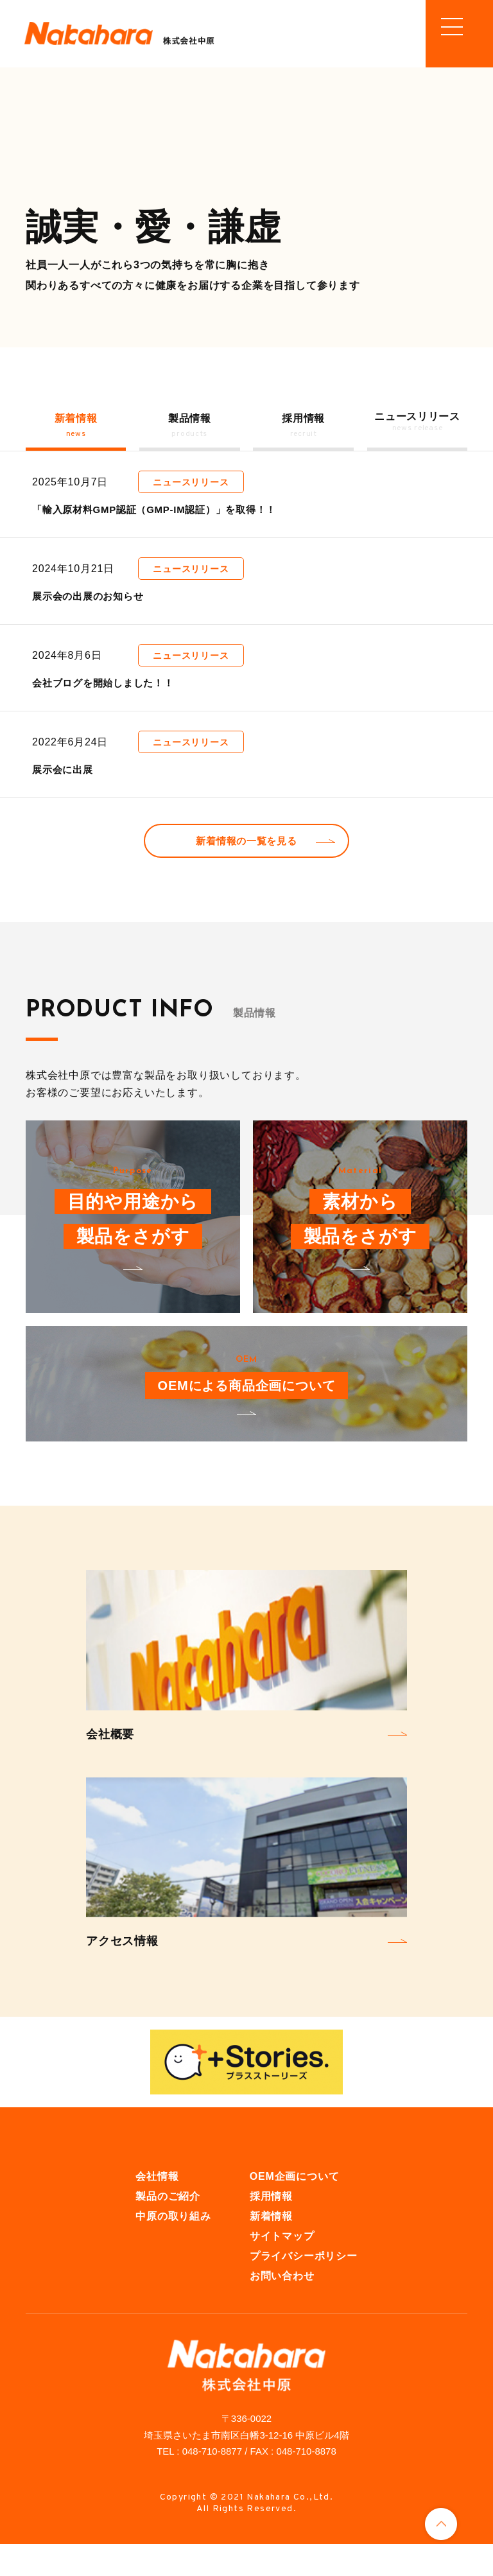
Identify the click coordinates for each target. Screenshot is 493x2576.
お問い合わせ (282, 2307)
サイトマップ (282, 2267)
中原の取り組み (173, 2247)
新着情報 (271, 2247)
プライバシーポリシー (304, 2287)
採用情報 (271, 2227)
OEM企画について (295, 2207)
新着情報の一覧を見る (246, 867)
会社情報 (156, 2207)
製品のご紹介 (167, 2227)
